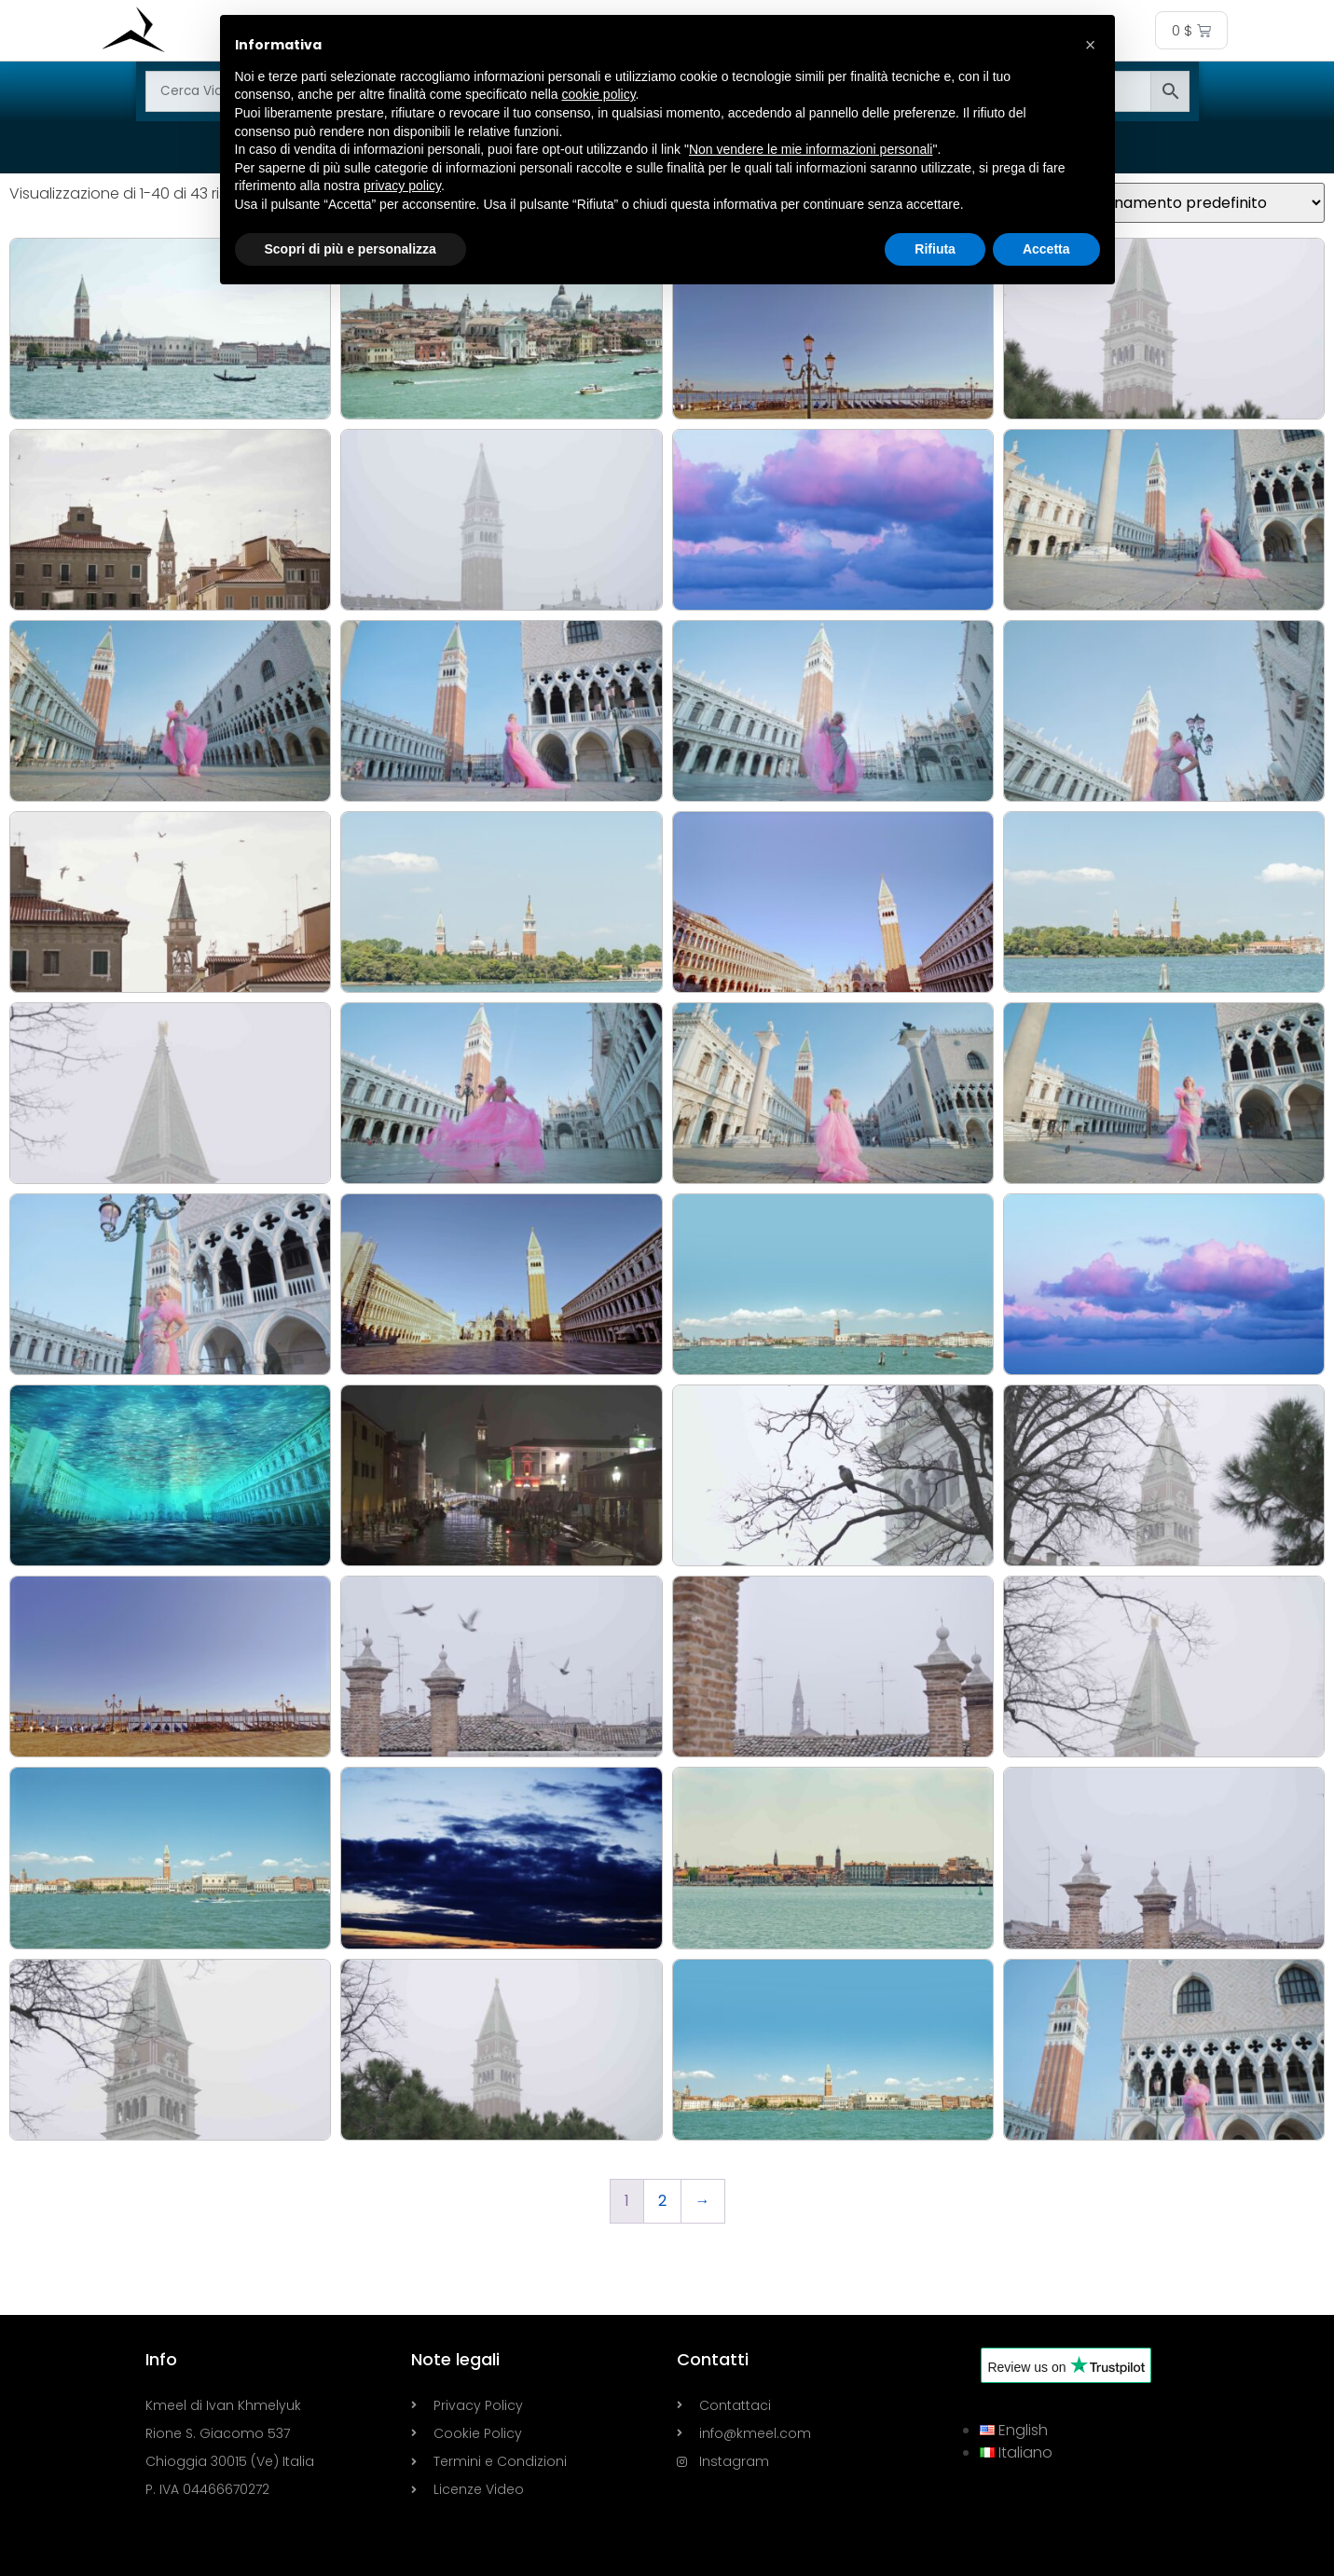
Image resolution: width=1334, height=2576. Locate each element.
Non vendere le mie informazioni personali (810, 149)
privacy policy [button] (402, 185)
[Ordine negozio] (1194, 203)
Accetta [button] (1046, 248)
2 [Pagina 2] (662, 2200)
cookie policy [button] (598, 94)
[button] (1091, 45)
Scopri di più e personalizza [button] (350, 248)
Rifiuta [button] (935, 248)
